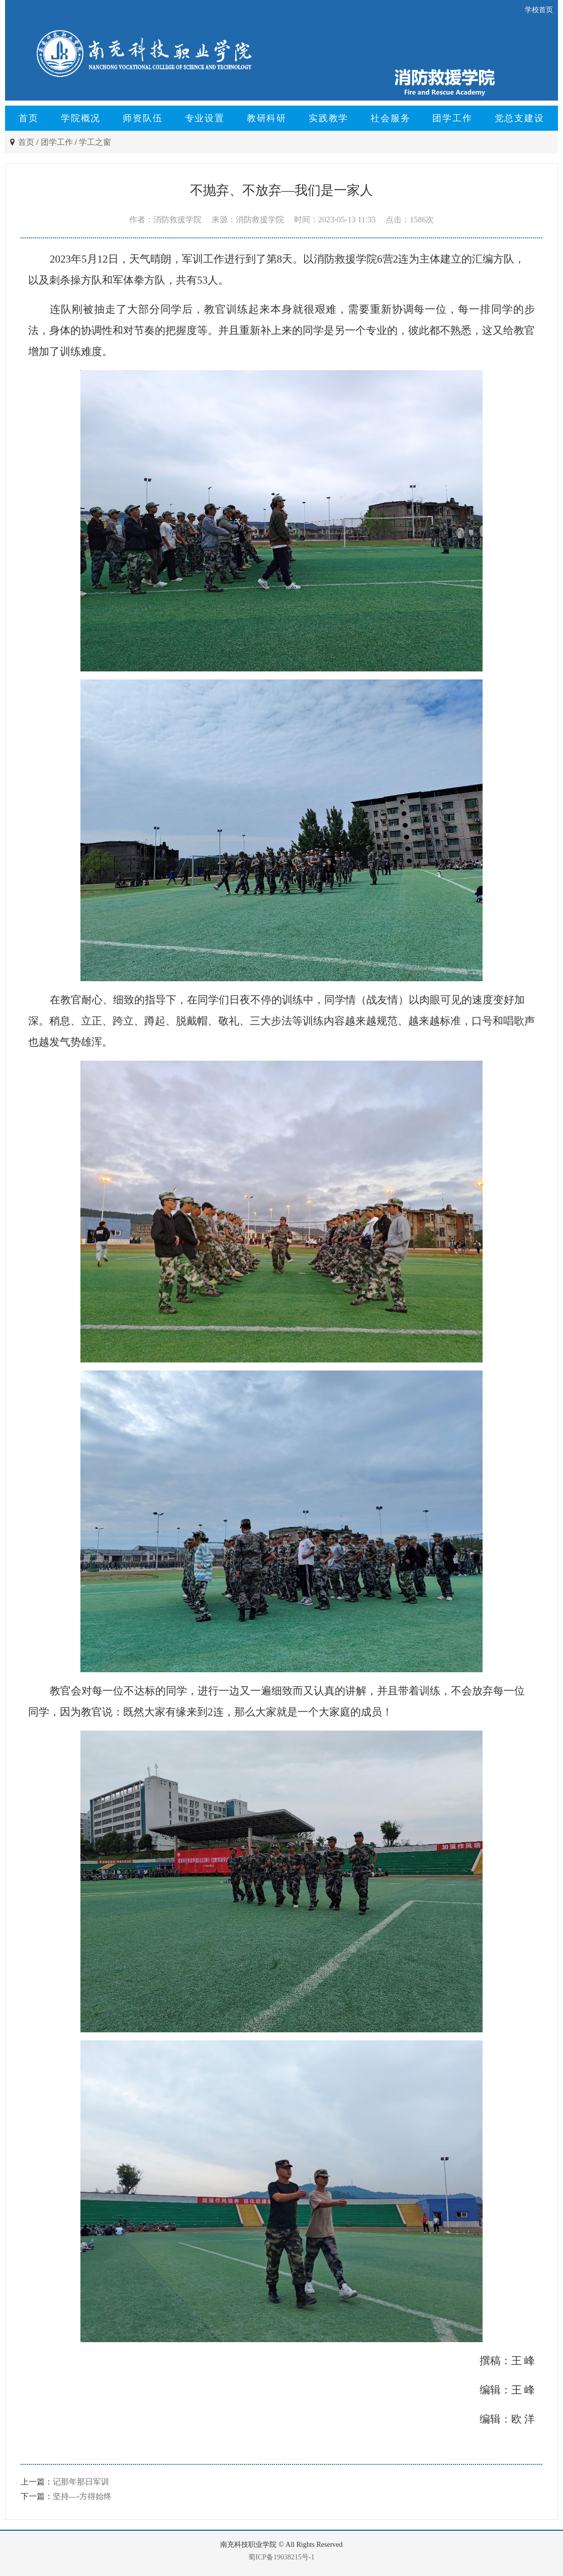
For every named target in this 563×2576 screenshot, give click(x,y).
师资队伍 (142, 118)
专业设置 (205, 118)
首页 (29, 118)
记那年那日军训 (81, 2481)
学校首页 (539, 10)
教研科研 (267, 118)
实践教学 (328, 118)
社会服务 (390, 118)
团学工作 (452, 118)
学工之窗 (95, 142)
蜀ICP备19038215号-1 (281, 2557)
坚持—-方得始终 (82, 2496)
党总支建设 (519, 118)
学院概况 (81, 118)
